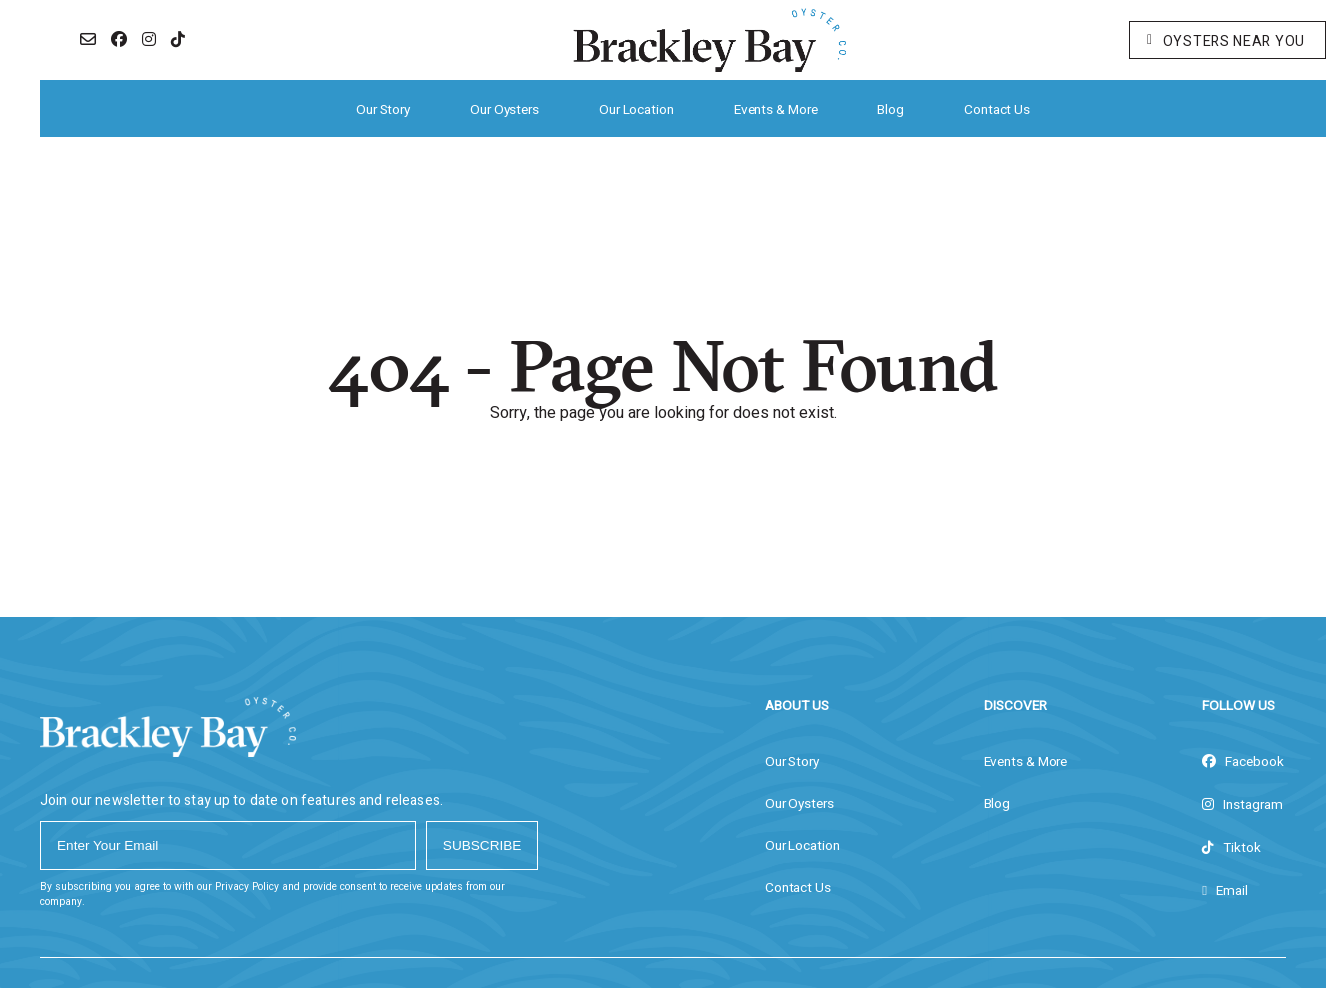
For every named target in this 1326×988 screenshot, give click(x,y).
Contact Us (997, 110)
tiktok (1231, 848)
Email (1225, 891)
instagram (1242, 805)
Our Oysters (504, 110)
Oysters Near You (1226, 41)
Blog (890, 110)
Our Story (383, 110)
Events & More (776, 110)
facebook (1243, 762)
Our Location (636, 110)
